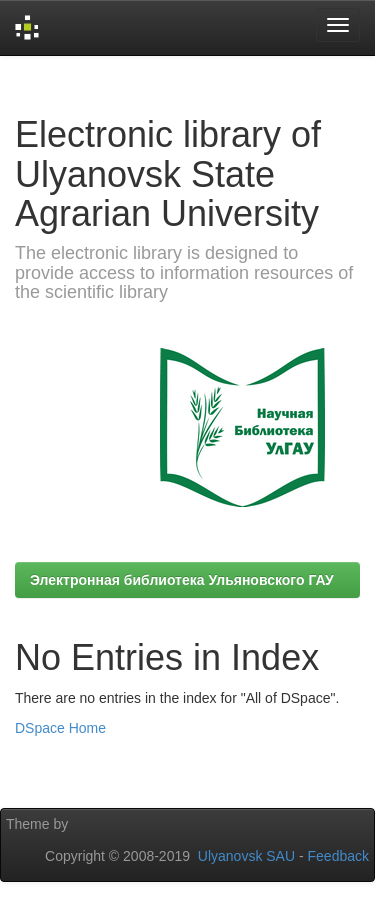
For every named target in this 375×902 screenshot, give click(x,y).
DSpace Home (60, 728)
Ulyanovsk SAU (246, 856)
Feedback (338, 856)
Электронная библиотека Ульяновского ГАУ (182, 580)
